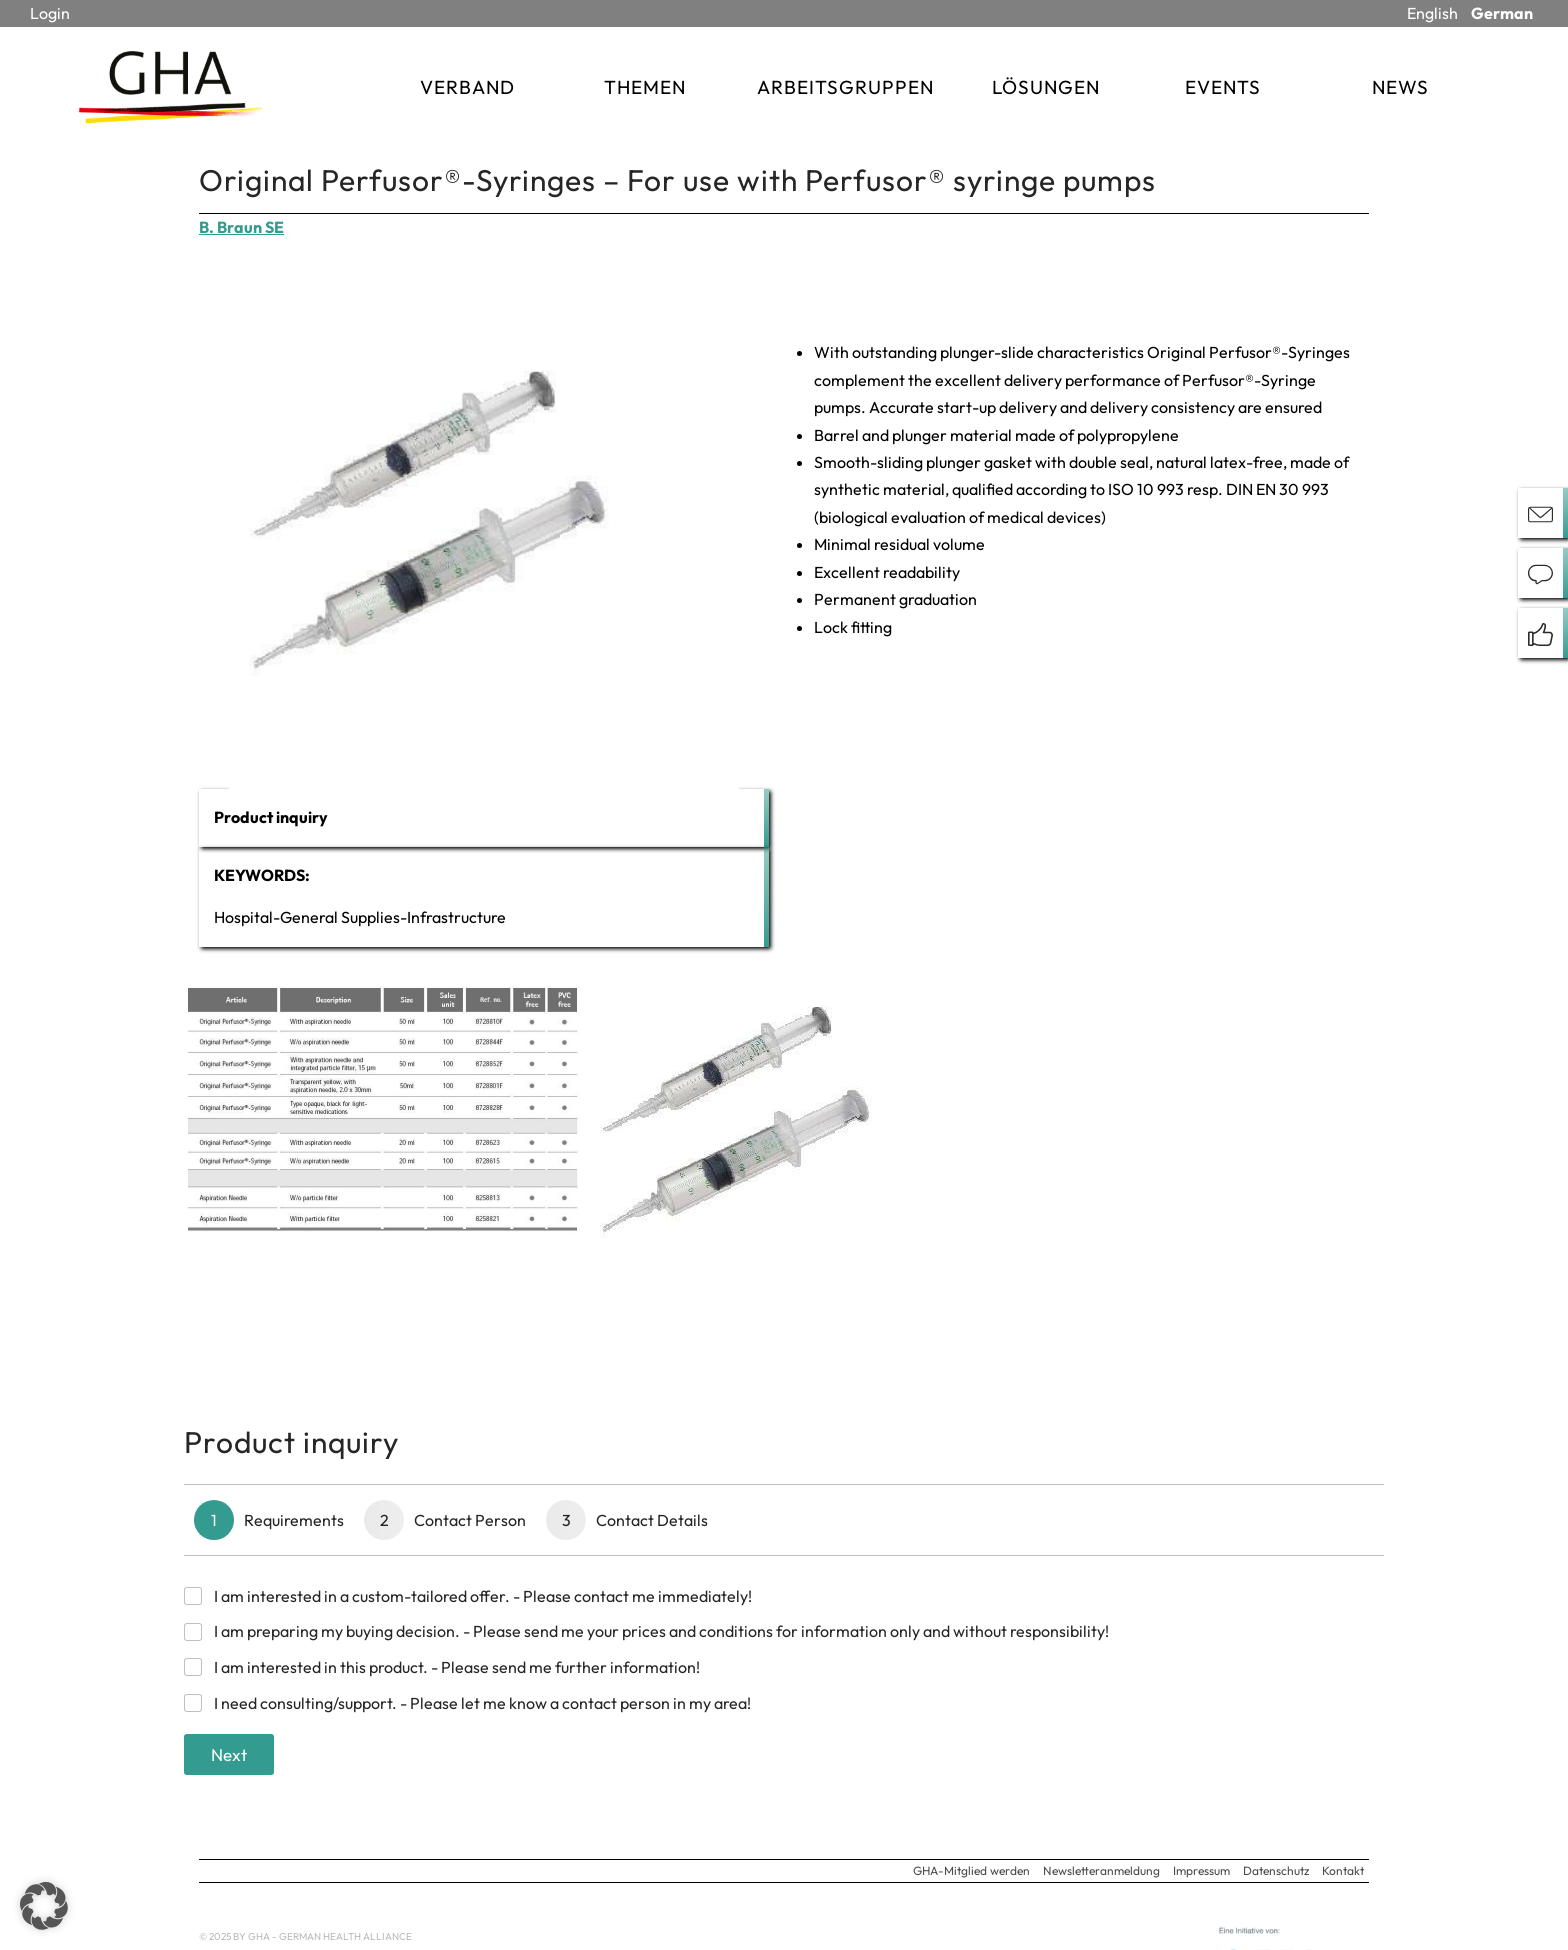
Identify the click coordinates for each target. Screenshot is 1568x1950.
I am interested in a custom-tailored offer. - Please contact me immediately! (483, 1596)
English (1432, 13)
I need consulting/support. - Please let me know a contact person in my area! (482, 1703)
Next (229, 1754)
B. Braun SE (241, 227)
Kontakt (1343, 1870)
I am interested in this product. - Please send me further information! (457, 1667)
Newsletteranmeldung (1101, 1870)
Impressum (1201, 1870)
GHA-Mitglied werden (971, 1870)
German (1502, 13)
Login (50, 13)
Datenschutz (1276, 1870)
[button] (44, 1906)
